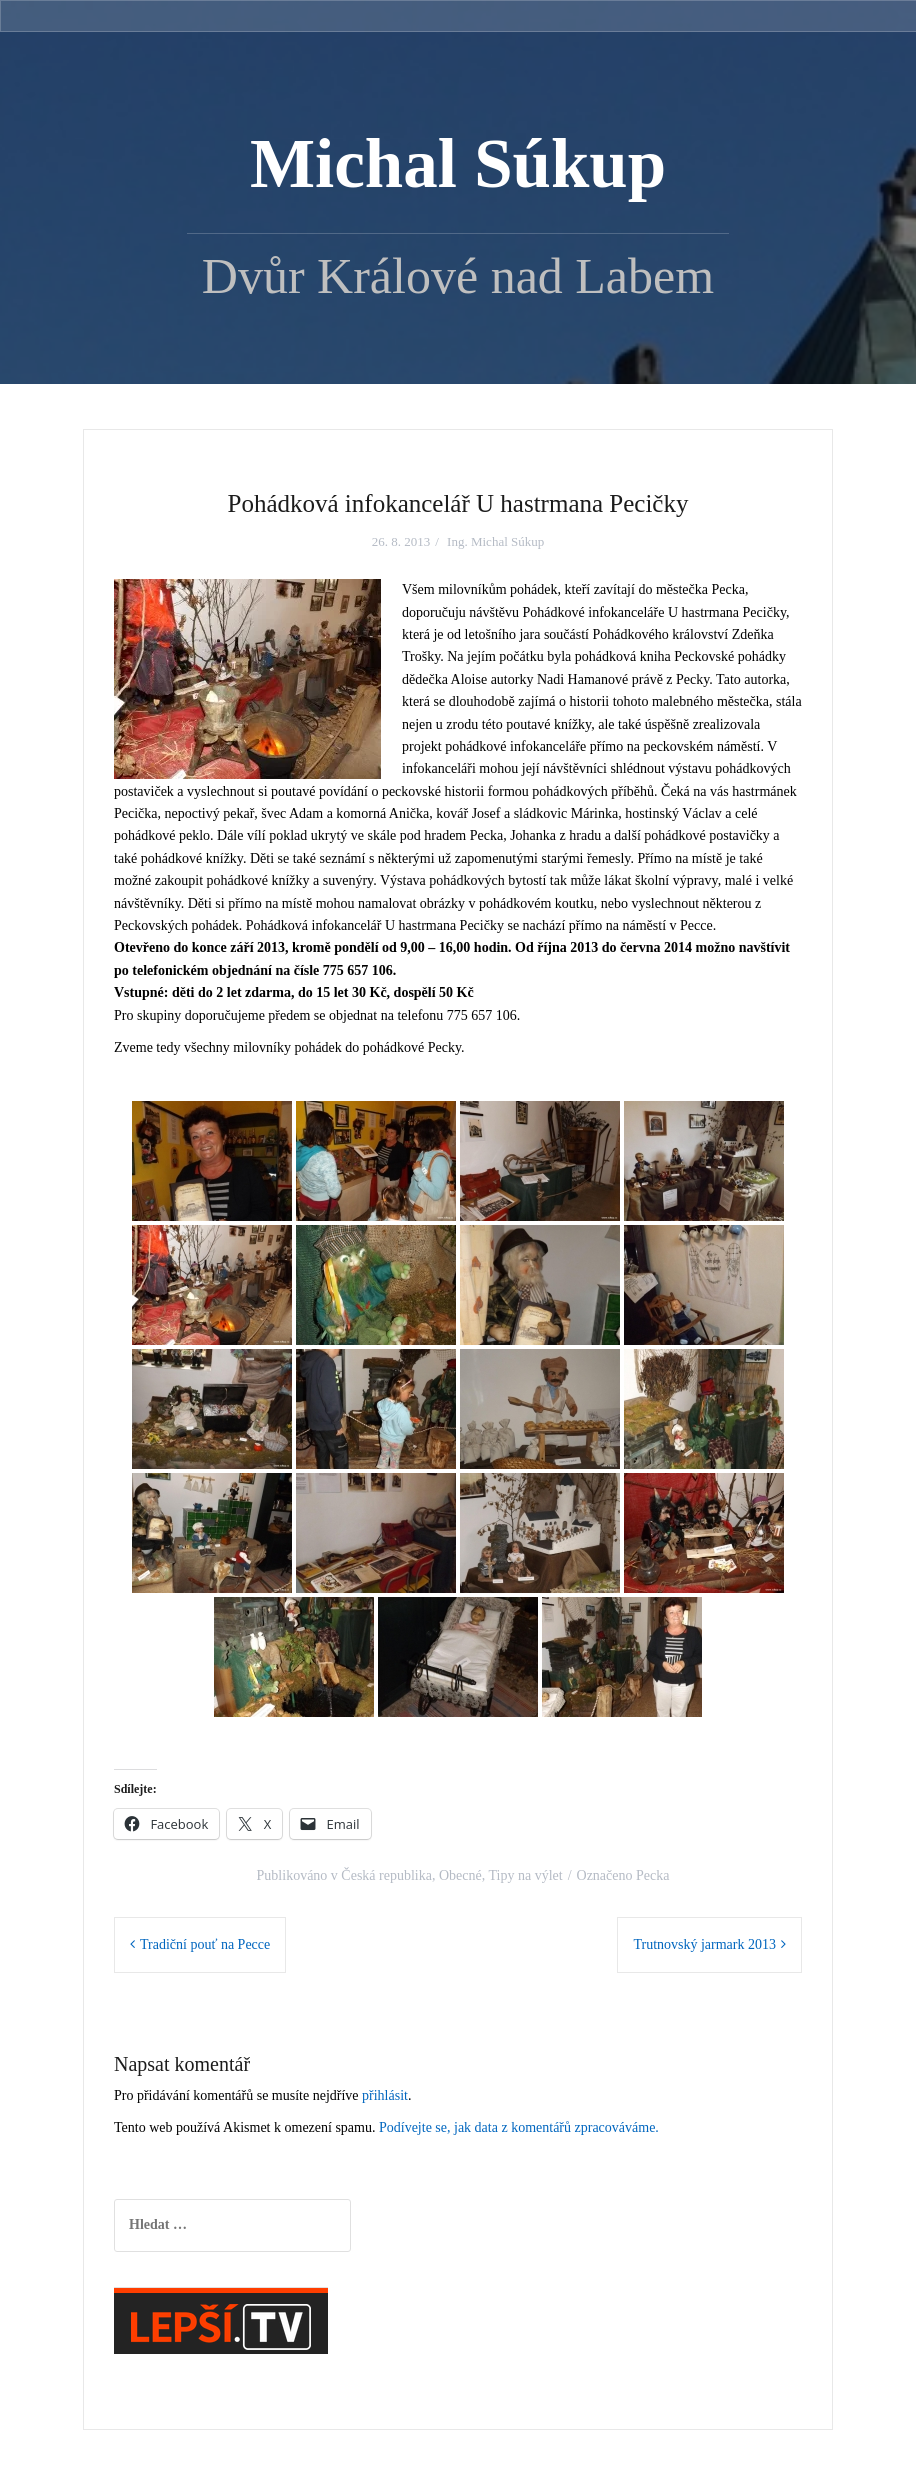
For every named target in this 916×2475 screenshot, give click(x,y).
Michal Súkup (458, 164)
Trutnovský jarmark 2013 (704, 1944)
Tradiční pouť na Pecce (205, 1944)
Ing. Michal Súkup (495, 541)
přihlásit (385, 2095)
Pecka (652, 1875)
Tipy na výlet (525, 1875)
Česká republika (386, 1875)
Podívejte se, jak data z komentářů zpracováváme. (519, 2127)
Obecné (460, 1875)
